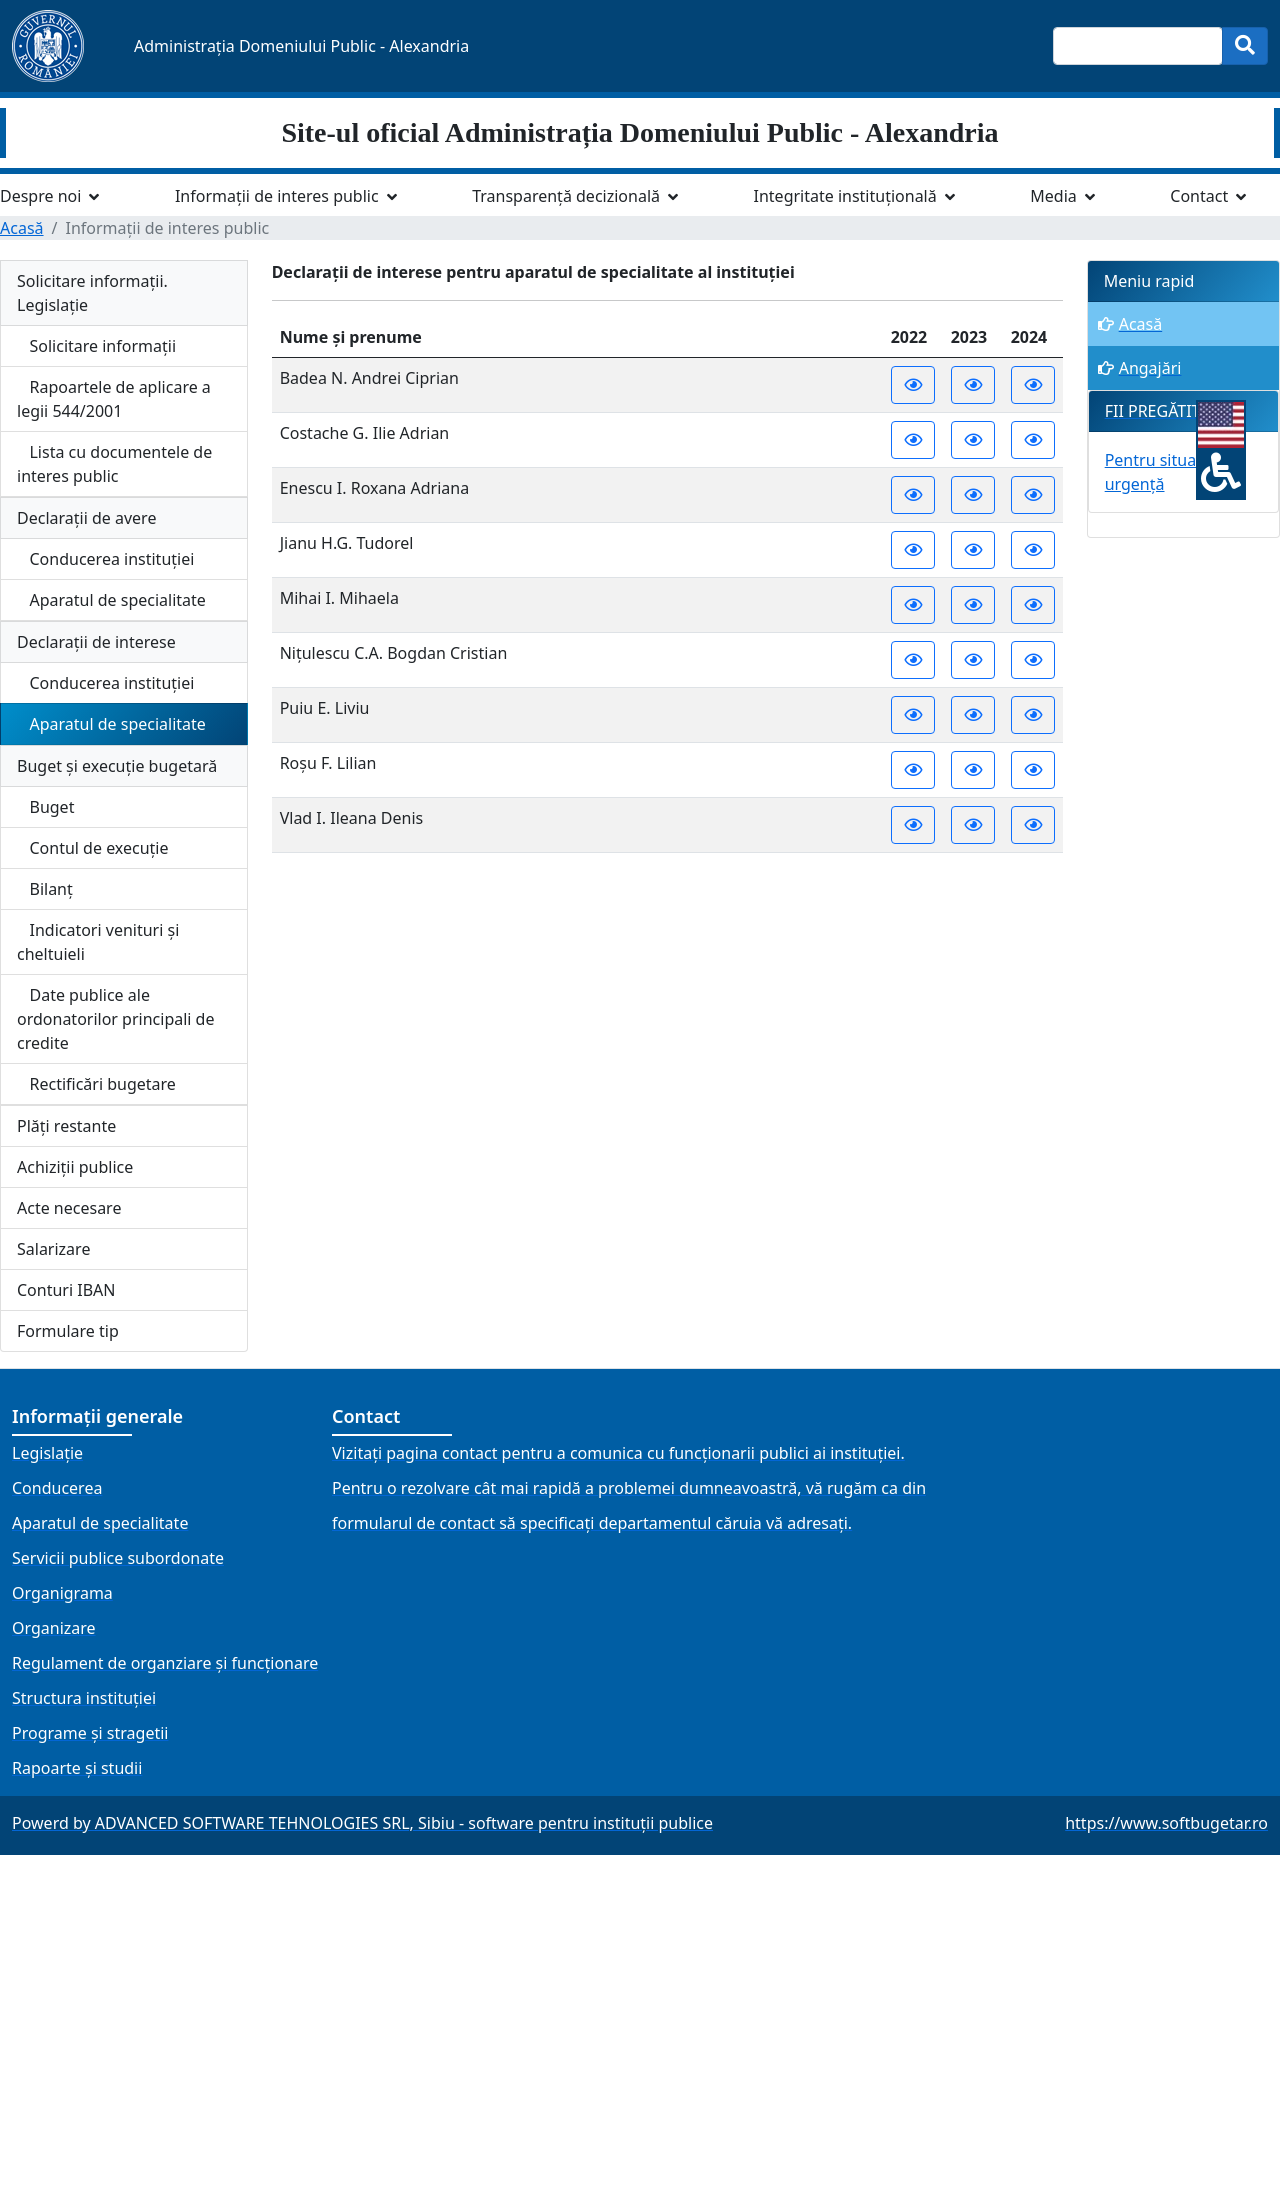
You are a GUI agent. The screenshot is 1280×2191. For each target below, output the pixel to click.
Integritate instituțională (845, 196)
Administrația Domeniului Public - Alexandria (301, 46)
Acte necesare (69, 1208)
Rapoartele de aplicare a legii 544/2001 (114, 399)
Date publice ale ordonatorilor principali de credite (116, 1019)
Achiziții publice (75, 1167)
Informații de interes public (277, 196)
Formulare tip (68, 1331)
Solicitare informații (96, 346)
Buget (45, 807)
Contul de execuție (93, 848)
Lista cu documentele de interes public (114, 464)
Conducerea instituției (105, 559)
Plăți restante (66, 1126)
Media (1053, 196)
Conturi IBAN (66, 1290)
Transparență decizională (566, 196)
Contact (1199, 196)
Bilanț (45, 889)
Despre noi (40, 196)
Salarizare (53, 1249)
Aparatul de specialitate (111, 600)
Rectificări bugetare (96, 1084)
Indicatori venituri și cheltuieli (98, 942)
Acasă (22, 228)
